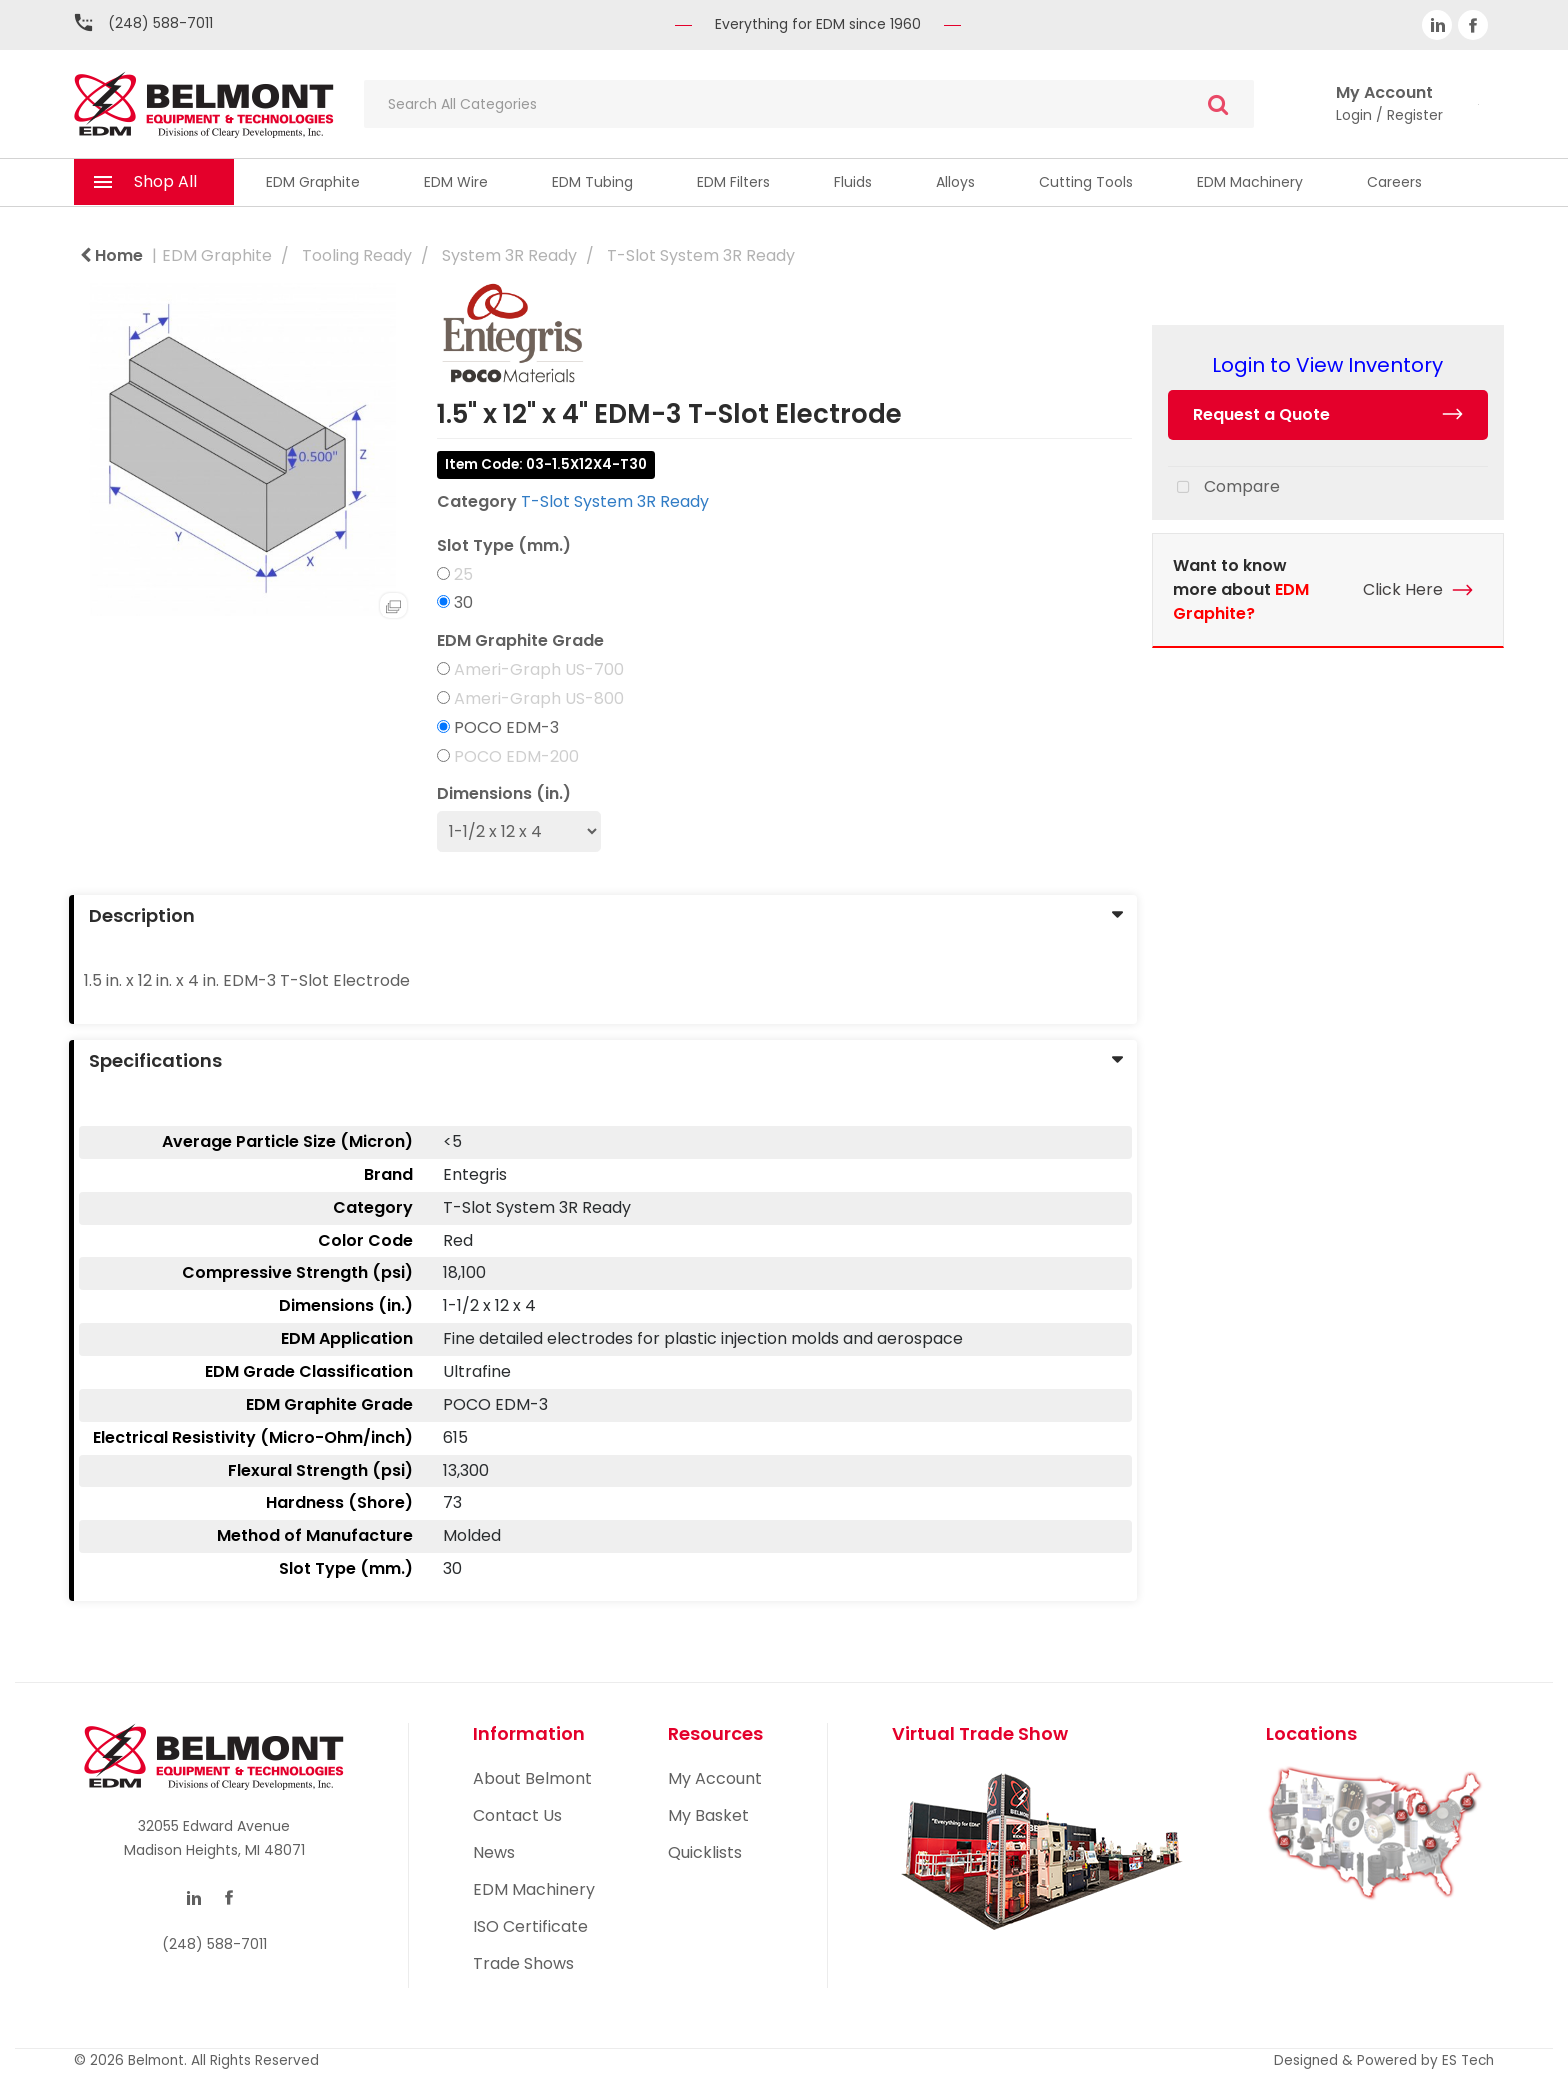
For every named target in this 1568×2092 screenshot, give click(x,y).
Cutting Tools (1086, 182)
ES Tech (1468, 2060)
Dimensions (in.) (504, 794)
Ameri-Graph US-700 (539, 670)
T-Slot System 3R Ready (701, 255)
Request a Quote (1261, 414)
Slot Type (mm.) (504, 546)
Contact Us (517, 1815)
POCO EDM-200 (516, 757)
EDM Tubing (592, 182)
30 (463, 603)
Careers (1394, 182)
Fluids (853, 182)
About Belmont (532, 1778)
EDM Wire (456, 182)
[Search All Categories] (809, 104)
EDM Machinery (1250, 182)
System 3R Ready (509, 255)
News (494, 1852)
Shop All (165, 181)
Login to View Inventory (1327, 365)
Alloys (955, 182)
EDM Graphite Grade (520, 641)
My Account (715, 1778)
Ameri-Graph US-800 (539, 699)
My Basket (708, 1815)
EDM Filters (733, 182)
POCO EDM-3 (506, 728)
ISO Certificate (530, 1926)
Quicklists (705, 1852)
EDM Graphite (313, 182)
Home (111, 255)
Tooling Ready (357, 255)
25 (463, 575)
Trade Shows (523, 1963)
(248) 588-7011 (160, 23)
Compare (1224, 488)
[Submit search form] (1218, 104)
